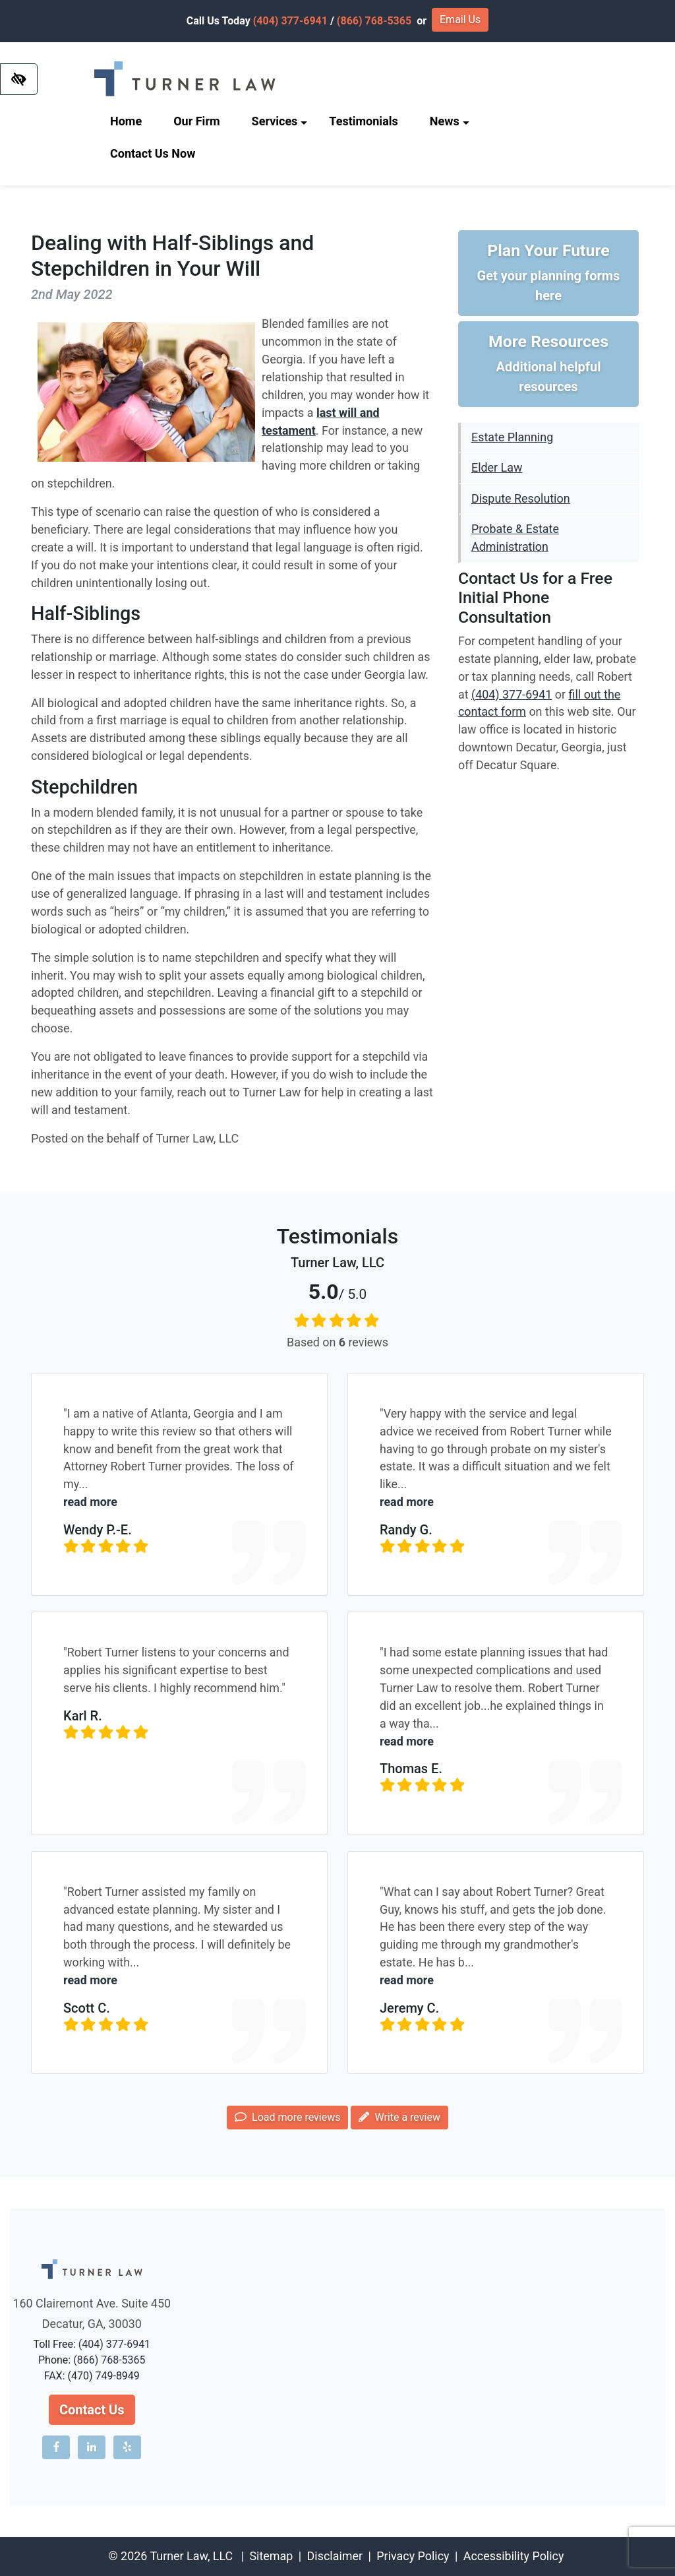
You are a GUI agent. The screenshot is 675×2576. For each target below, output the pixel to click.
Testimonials (363, 121)
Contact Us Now (152, 153)
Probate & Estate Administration (515, 537)
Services (280, 121)
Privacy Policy (412, 2556)
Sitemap (271, 2556)
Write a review (399, 2117)
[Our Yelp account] (127, 2447)
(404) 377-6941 (290, 21)
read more (90, 1502)
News (449, 121)
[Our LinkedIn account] (91, 2447)
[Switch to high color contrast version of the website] (19, 79)
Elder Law (496, 467)
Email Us (460, 19)
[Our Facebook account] (56, 2447)
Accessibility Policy (513, 2556)
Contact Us (92, 2410)
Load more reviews (287, 2117)
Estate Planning (512, 437)
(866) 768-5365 (374, 21)
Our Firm (196, 121)
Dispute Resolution (520, 498)
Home (126, 121)
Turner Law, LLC (191, 2556)
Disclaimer (335, 2556)
